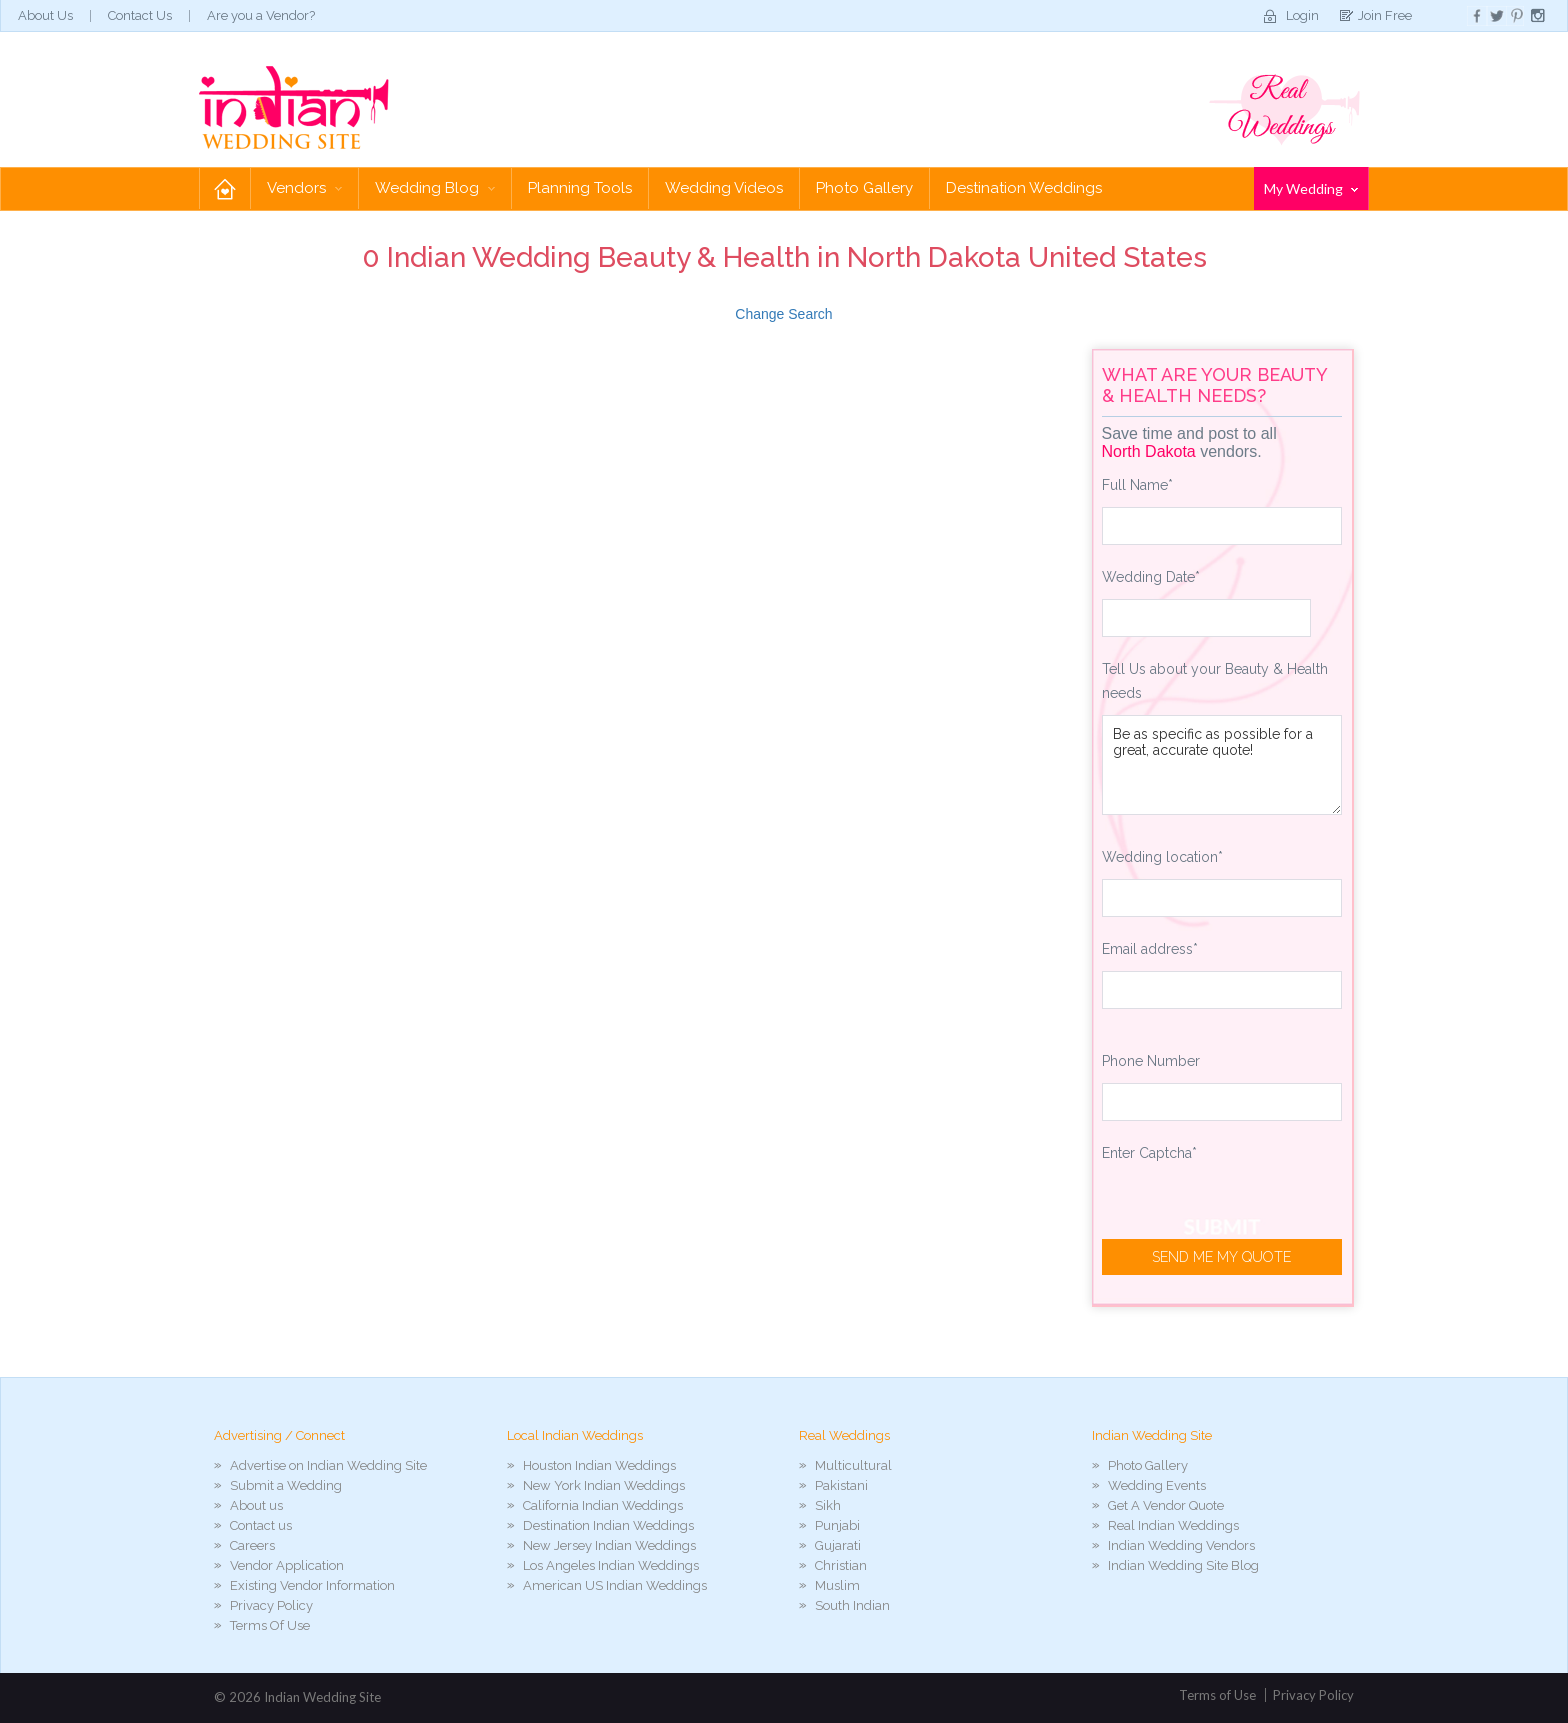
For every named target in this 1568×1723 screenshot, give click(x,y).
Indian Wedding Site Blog (1183, 1565)
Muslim (837, 1585)
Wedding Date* (1151, 577)
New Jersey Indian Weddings (609, 1545)
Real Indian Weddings (1173, 1525)
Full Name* (1137, 485)
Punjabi (837, 1525)
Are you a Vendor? (261, 15)
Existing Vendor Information (312, 1585)
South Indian (852, 1605)
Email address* (1150, 949)
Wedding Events (1157, 1485)
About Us (45, 15)
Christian (841, 1565)
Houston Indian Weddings (599, 1465)
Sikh (828, 1505)
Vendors (304, 188)
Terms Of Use (270, 1625)
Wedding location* (1162, 857)
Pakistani (841, 1485)
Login (1302, 15)
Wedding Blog (435, 188)
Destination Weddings (1024, 188)
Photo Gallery (864, 188)
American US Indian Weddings (615, 1585)
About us (256, 1505)
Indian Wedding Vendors (1181, 1545)
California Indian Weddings (603, 1505)
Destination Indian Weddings (608, 1525)
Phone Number (1151, 1061)
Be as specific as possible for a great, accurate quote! (1222, 765)
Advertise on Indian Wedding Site (328, 1465)
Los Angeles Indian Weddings (611, 1565)
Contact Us (140, 15)
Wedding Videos (724, 188)
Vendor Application (287, 1565)
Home (225, 188)
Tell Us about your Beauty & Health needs (1215, 681)
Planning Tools (580, 188)
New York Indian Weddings (604, 1485)
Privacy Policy (271, 1605)
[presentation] (1254, 1214)
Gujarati (838, 1545)
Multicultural (853, 1465)
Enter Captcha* (1149, 1153)
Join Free (1385, 15)
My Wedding (1311, 188)
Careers (252, 1545)
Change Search (783, 314)
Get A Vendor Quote (1166, 1505)
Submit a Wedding (286, 1485)
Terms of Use (1217, 1695)
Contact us (261, 1525)
